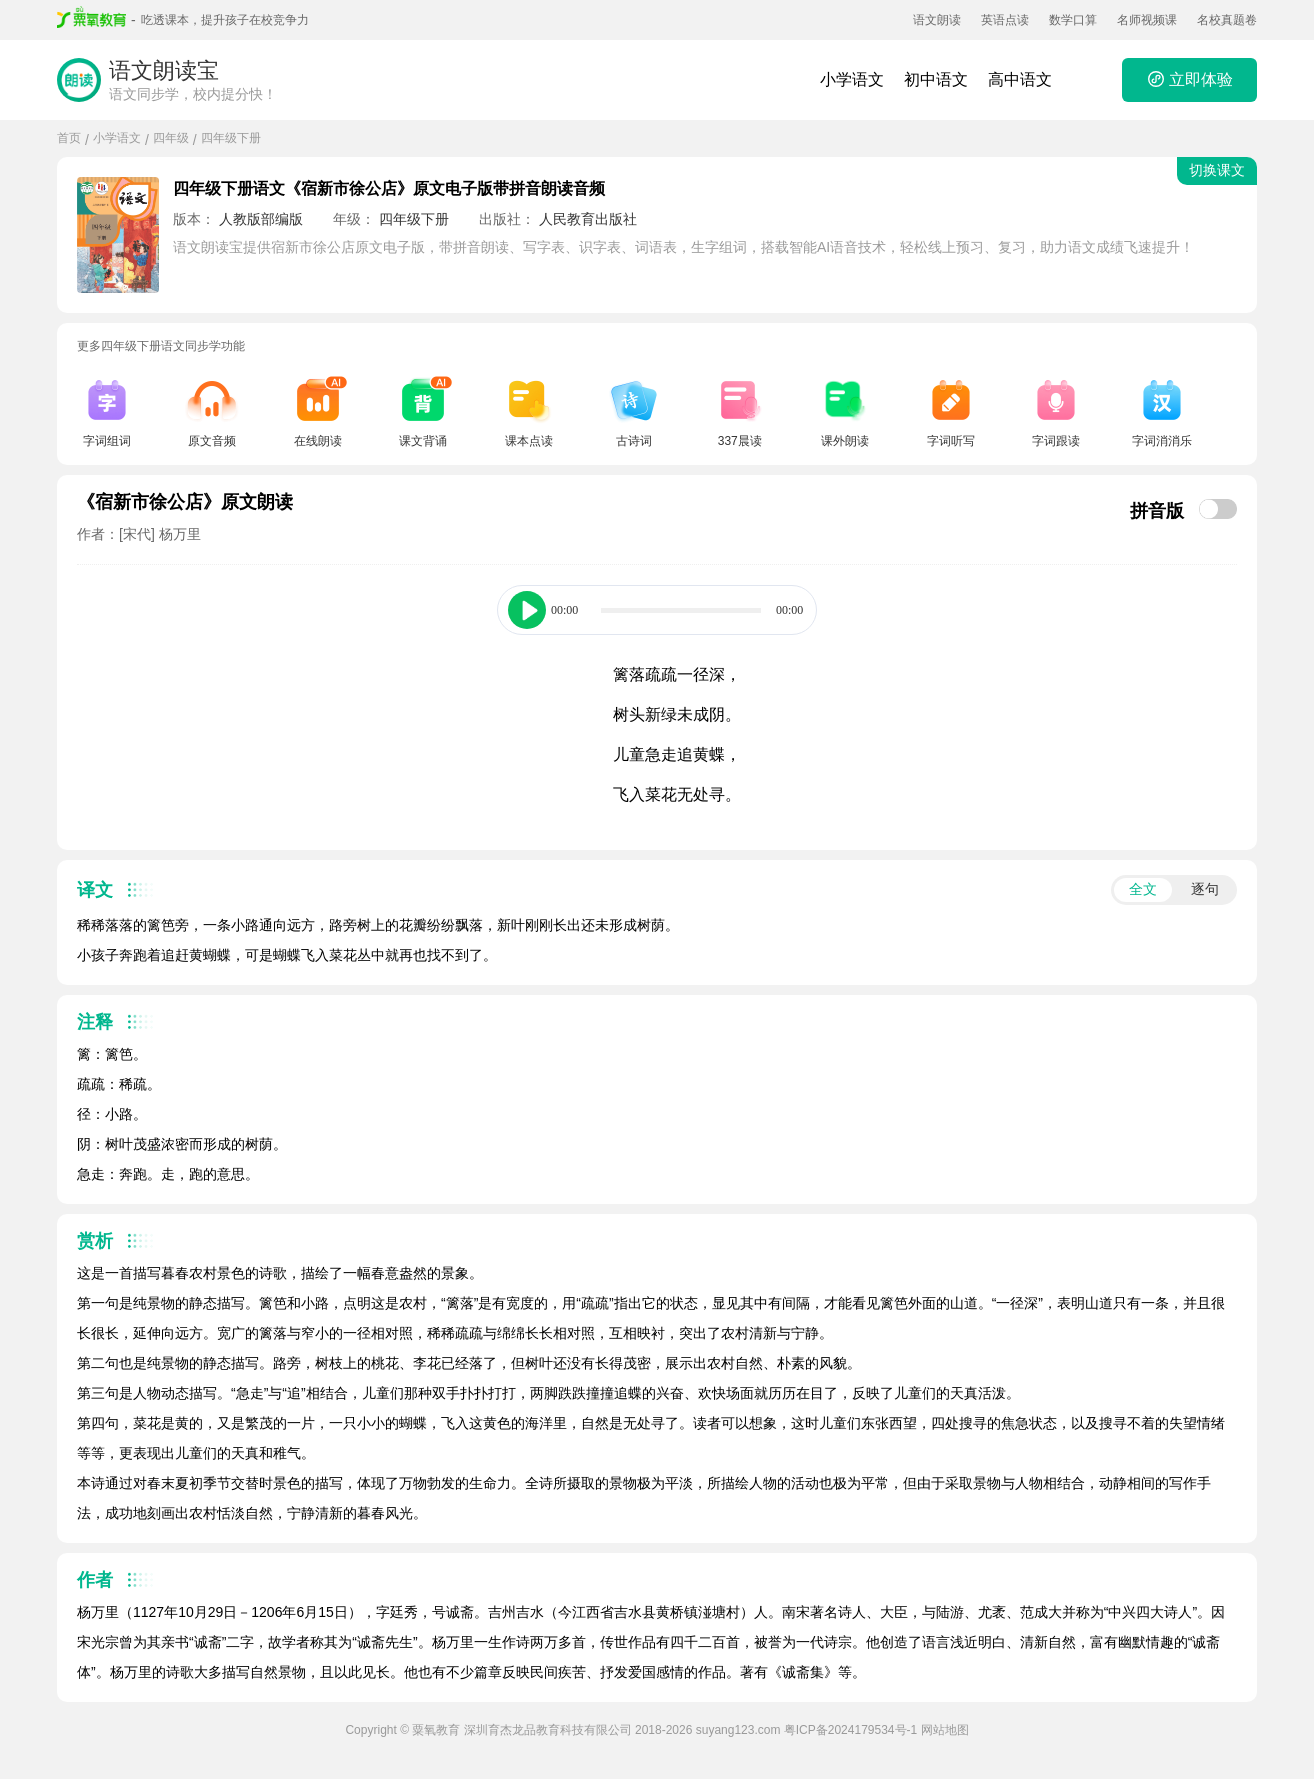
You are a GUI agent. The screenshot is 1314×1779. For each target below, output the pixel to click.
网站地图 (945, 1730)
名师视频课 (1147, 20)
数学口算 (1073, 20)
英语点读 (1005, 20)
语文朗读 (937, 20)
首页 (69, 138)
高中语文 (1020, 79)
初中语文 (936, 79)
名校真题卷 (1227, 20)
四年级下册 (231, 138)
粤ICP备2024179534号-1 (850, 1730)
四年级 (171, 138)
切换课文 (1217, 170)
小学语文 (852, 79)
